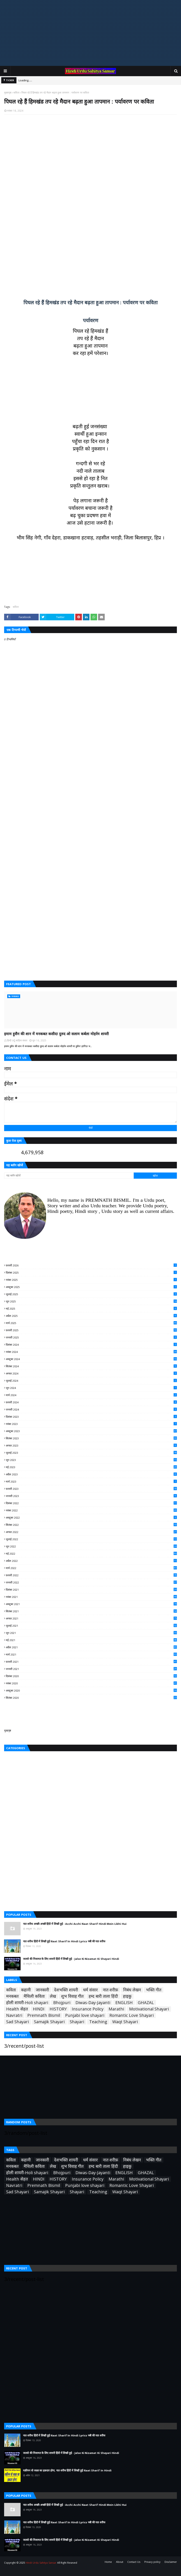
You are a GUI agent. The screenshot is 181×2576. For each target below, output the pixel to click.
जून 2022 (91, 1546)
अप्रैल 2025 (91, 1316)
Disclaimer (171, 2562)
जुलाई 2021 (91, 1626)
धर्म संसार (90, 1990)
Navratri (14, 2015)
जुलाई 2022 (91, 1539)
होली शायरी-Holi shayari (27, 2002)
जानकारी (42, 1990)
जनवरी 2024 (91, 1409)
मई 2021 (91, 1640)
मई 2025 (91, 1308)
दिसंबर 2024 (91, 1344)
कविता (16, 92)
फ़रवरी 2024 (91, 1402)
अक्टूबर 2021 (91, 1604)
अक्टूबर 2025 (91, 1287)
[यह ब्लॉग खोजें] (69, 1175)
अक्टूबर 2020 (91, 1690)
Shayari (77, 2021)
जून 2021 (91, 1633)
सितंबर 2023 (91, 1438)
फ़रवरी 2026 (91, 1265)
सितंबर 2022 (91, 1525)
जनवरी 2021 (91, 1669)
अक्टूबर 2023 (91, 1431)
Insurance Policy (87, 2009)
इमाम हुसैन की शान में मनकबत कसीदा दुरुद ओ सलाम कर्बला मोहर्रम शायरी (56, 1033)
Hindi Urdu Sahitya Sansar (41, 2562)
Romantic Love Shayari (131, 2015)
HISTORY (58, 2009)
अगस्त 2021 (91, 1618)
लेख (53, 1996)
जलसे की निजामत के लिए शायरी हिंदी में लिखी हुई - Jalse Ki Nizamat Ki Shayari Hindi (71, 1959)
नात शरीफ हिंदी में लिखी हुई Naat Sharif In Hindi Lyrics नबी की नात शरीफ (64, 1941)
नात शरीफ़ (110, 1990)
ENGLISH (124, 2002)
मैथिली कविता (34, 1996)
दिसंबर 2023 (91, 1417)
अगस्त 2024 (91, 1373)
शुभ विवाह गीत (72, 1996)
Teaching (98, 2021)
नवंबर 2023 (91, 1424)
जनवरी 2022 (91, 1582)
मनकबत (12, 1996)
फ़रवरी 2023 (91, 1489)
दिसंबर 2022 (91, 1503)
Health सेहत (17, 2009)
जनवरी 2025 (91, 1337)
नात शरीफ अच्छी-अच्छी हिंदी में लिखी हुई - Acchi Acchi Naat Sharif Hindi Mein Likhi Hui (74, 1924)
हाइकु (127, 1996)
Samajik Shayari (49, 2021)
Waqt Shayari (125, 2021)
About (119, 2562)
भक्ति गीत (153, 1990)
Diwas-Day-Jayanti (92, 2002)
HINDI (38, 2009)
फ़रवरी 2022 (91, 1575)
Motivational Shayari (149, 2009)
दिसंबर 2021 (91, 1589)
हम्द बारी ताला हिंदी (103, 1996)
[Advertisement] (90, 33)
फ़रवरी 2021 (91, 1662)
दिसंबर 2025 (91, 1272)
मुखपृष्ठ (7, 1730)
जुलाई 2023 (91, 1453)
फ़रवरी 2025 (91, 1330)
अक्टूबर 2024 (91, 1359)
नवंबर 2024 (91, 1352)
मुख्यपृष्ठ (7, 92)
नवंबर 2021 (91, 1597)
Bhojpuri (61, 2002)
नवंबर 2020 (91, 1683)
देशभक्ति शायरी (66, 1990)
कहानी (26, 1990)
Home (108, 2562)
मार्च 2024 (91, 1395)
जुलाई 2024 (91, 1380)
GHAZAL (146, 2002)
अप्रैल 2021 (91, 1647)
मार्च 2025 (91, 1323)
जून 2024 (91, 1388)
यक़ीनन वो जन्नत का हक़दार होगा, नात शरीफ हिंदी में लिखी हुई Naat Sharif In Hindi (67, 2470)
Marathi (116, 2009)
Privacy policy (152, 2562)
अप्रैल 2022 (91, 1561)
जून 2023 (91, 1460)
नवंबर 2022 (91, 1510)
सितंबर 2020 (91, 1698)
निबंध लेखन (132, 1990)
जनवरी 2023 (91, 1496)
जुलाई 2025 (91, 1294)
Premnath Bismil (43, 2015)
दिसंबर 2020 (91, 1676)
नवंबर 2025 (91, 1280)
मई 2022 (91, 1553)
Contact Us (133, 2562)
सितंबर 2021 (91, 1611)
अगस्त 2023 (91, 1445)
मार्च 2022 (91, 1568)
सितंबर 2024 (91, 1366)
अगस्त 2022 (91, 1532)
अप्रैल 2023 (91, 1474)
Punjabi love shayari (84, 2015)
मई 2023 (91, 1467)
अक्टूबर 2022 (91, 1517)
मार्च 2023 (91, 1481)
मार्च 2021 (91, 1654)
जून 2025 (91, 1301)
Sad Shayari (17, 2021)
